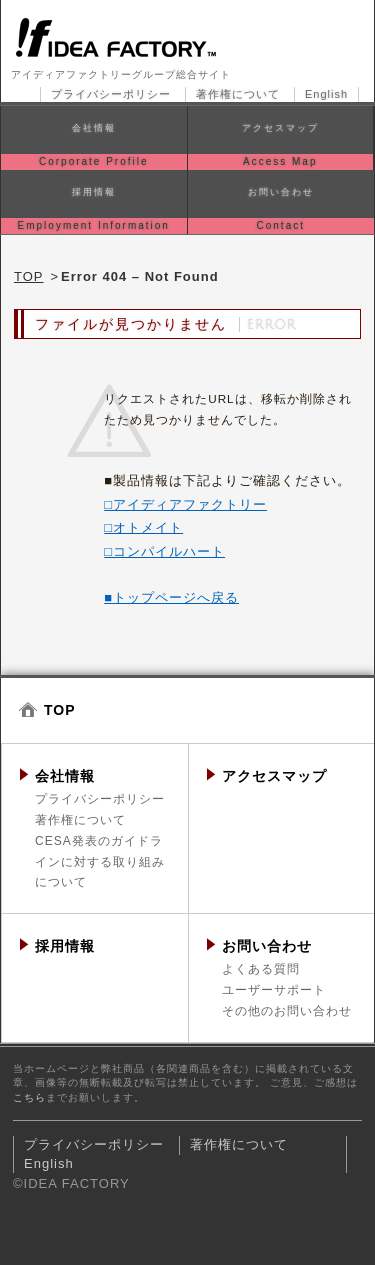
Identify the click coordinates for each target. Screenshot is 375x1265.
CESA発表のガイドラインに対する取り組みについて (100, 862)
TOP (29, 276)
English (326, 94)
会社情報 (65, 776)
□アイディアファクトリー (185, 504)
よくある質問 (261, 969)
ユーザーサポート (274, 990)
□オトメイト (143, 527)
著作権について (238, 94)
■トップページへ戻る (171, 597)
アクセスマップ (274, 776)
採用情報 (65, 946)
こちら (29, 1097)
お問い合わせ (267, 946)
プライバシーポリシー (111, 94)
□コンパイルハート (164, 551)
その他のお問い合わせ (287, 1011)
